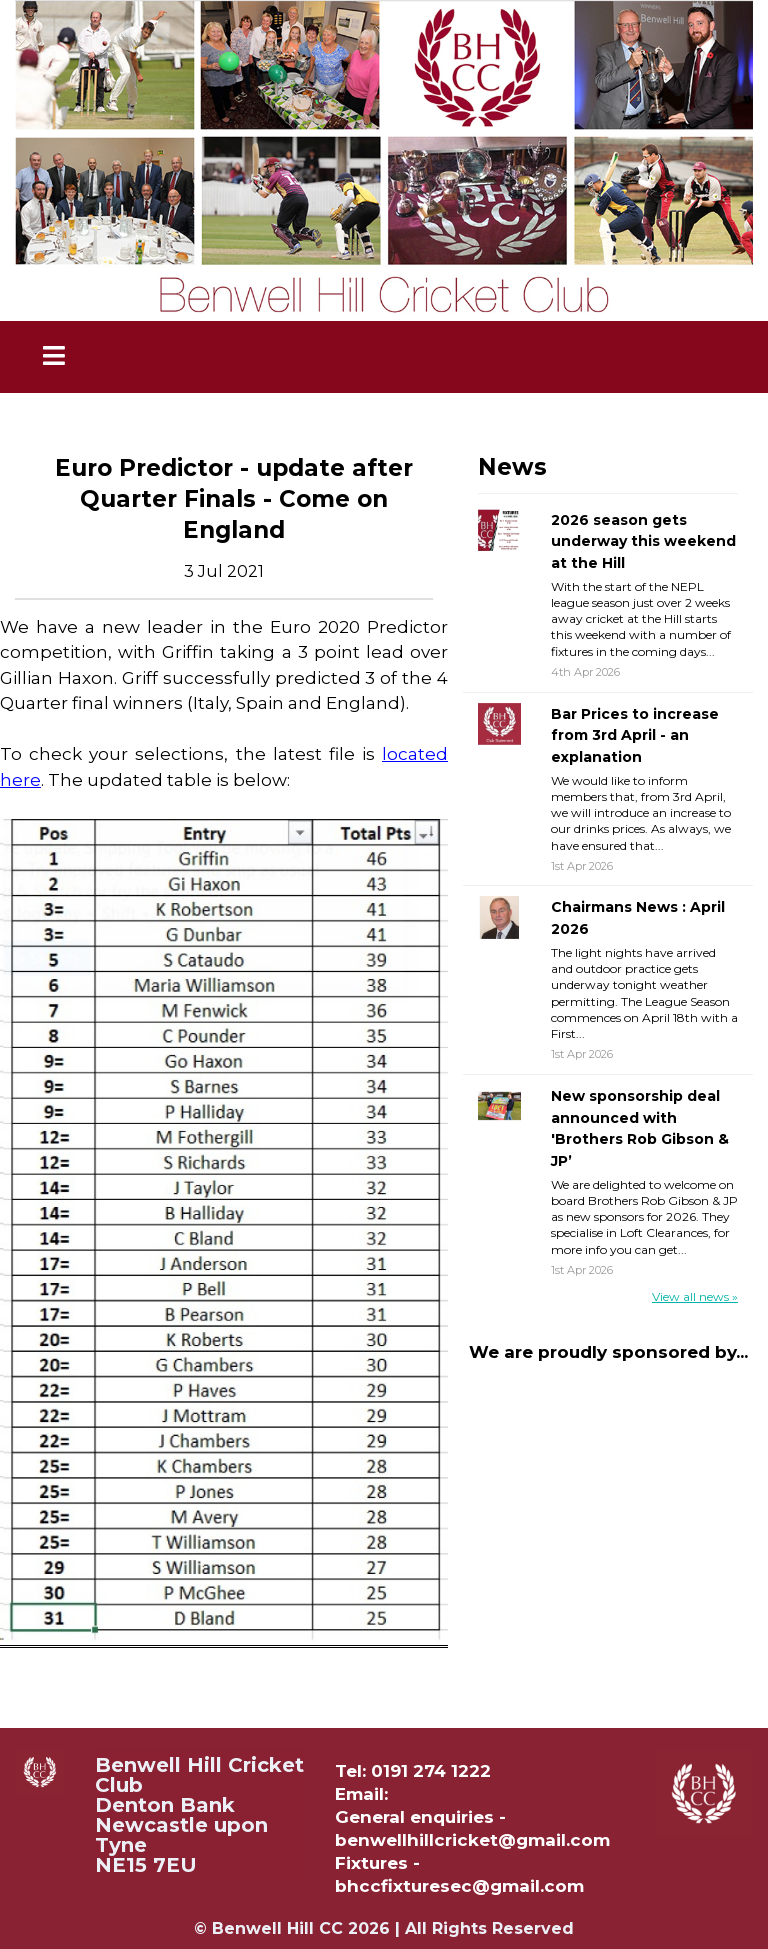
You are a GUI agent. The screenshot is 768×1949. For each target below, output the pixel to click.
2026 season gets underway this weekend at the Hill (643, 541)
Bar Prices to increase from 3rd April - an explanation (635, 735)
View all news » (695, 1296)
